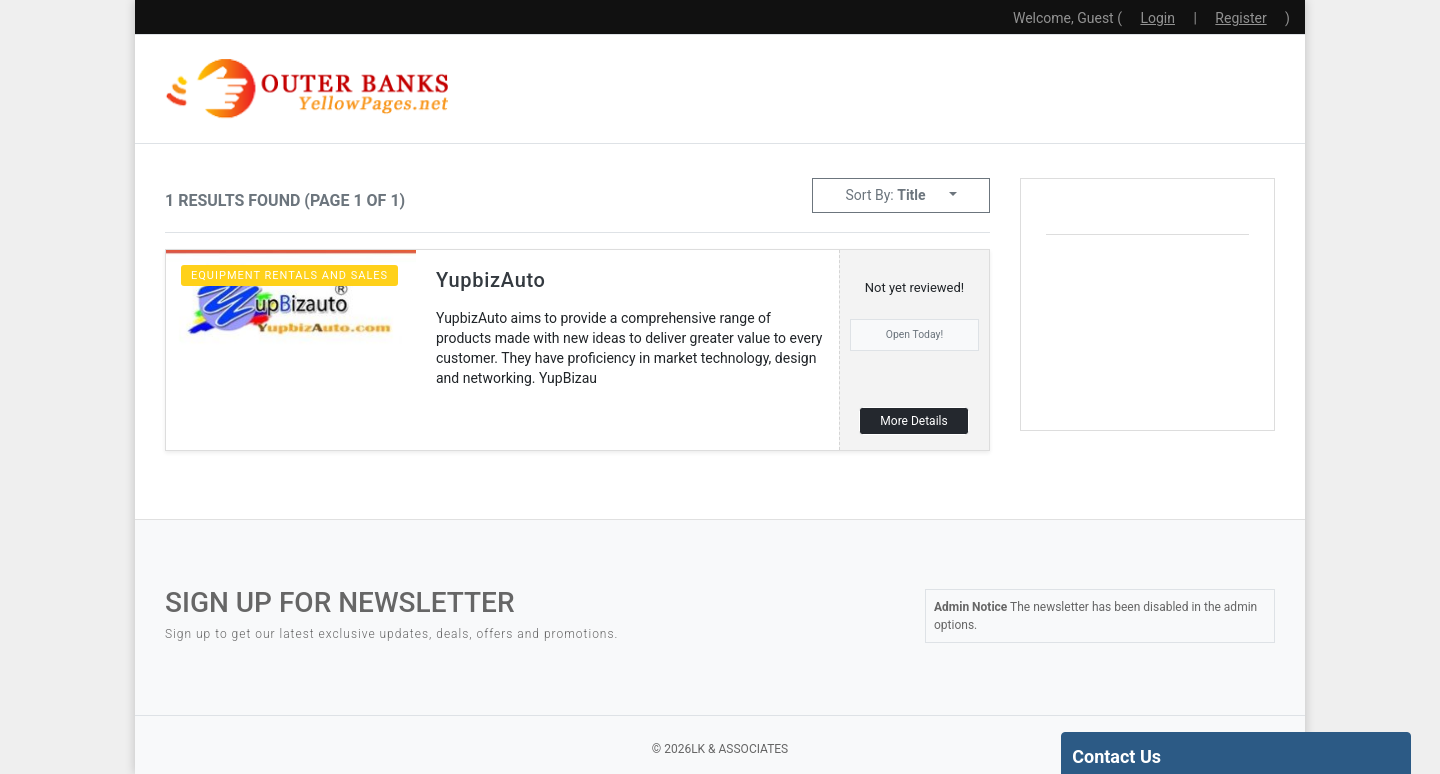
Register (1240, 18)
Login (1157, 18)
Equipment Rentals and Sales (289, 275)
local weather (1196, 395)
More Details (913, 421)
